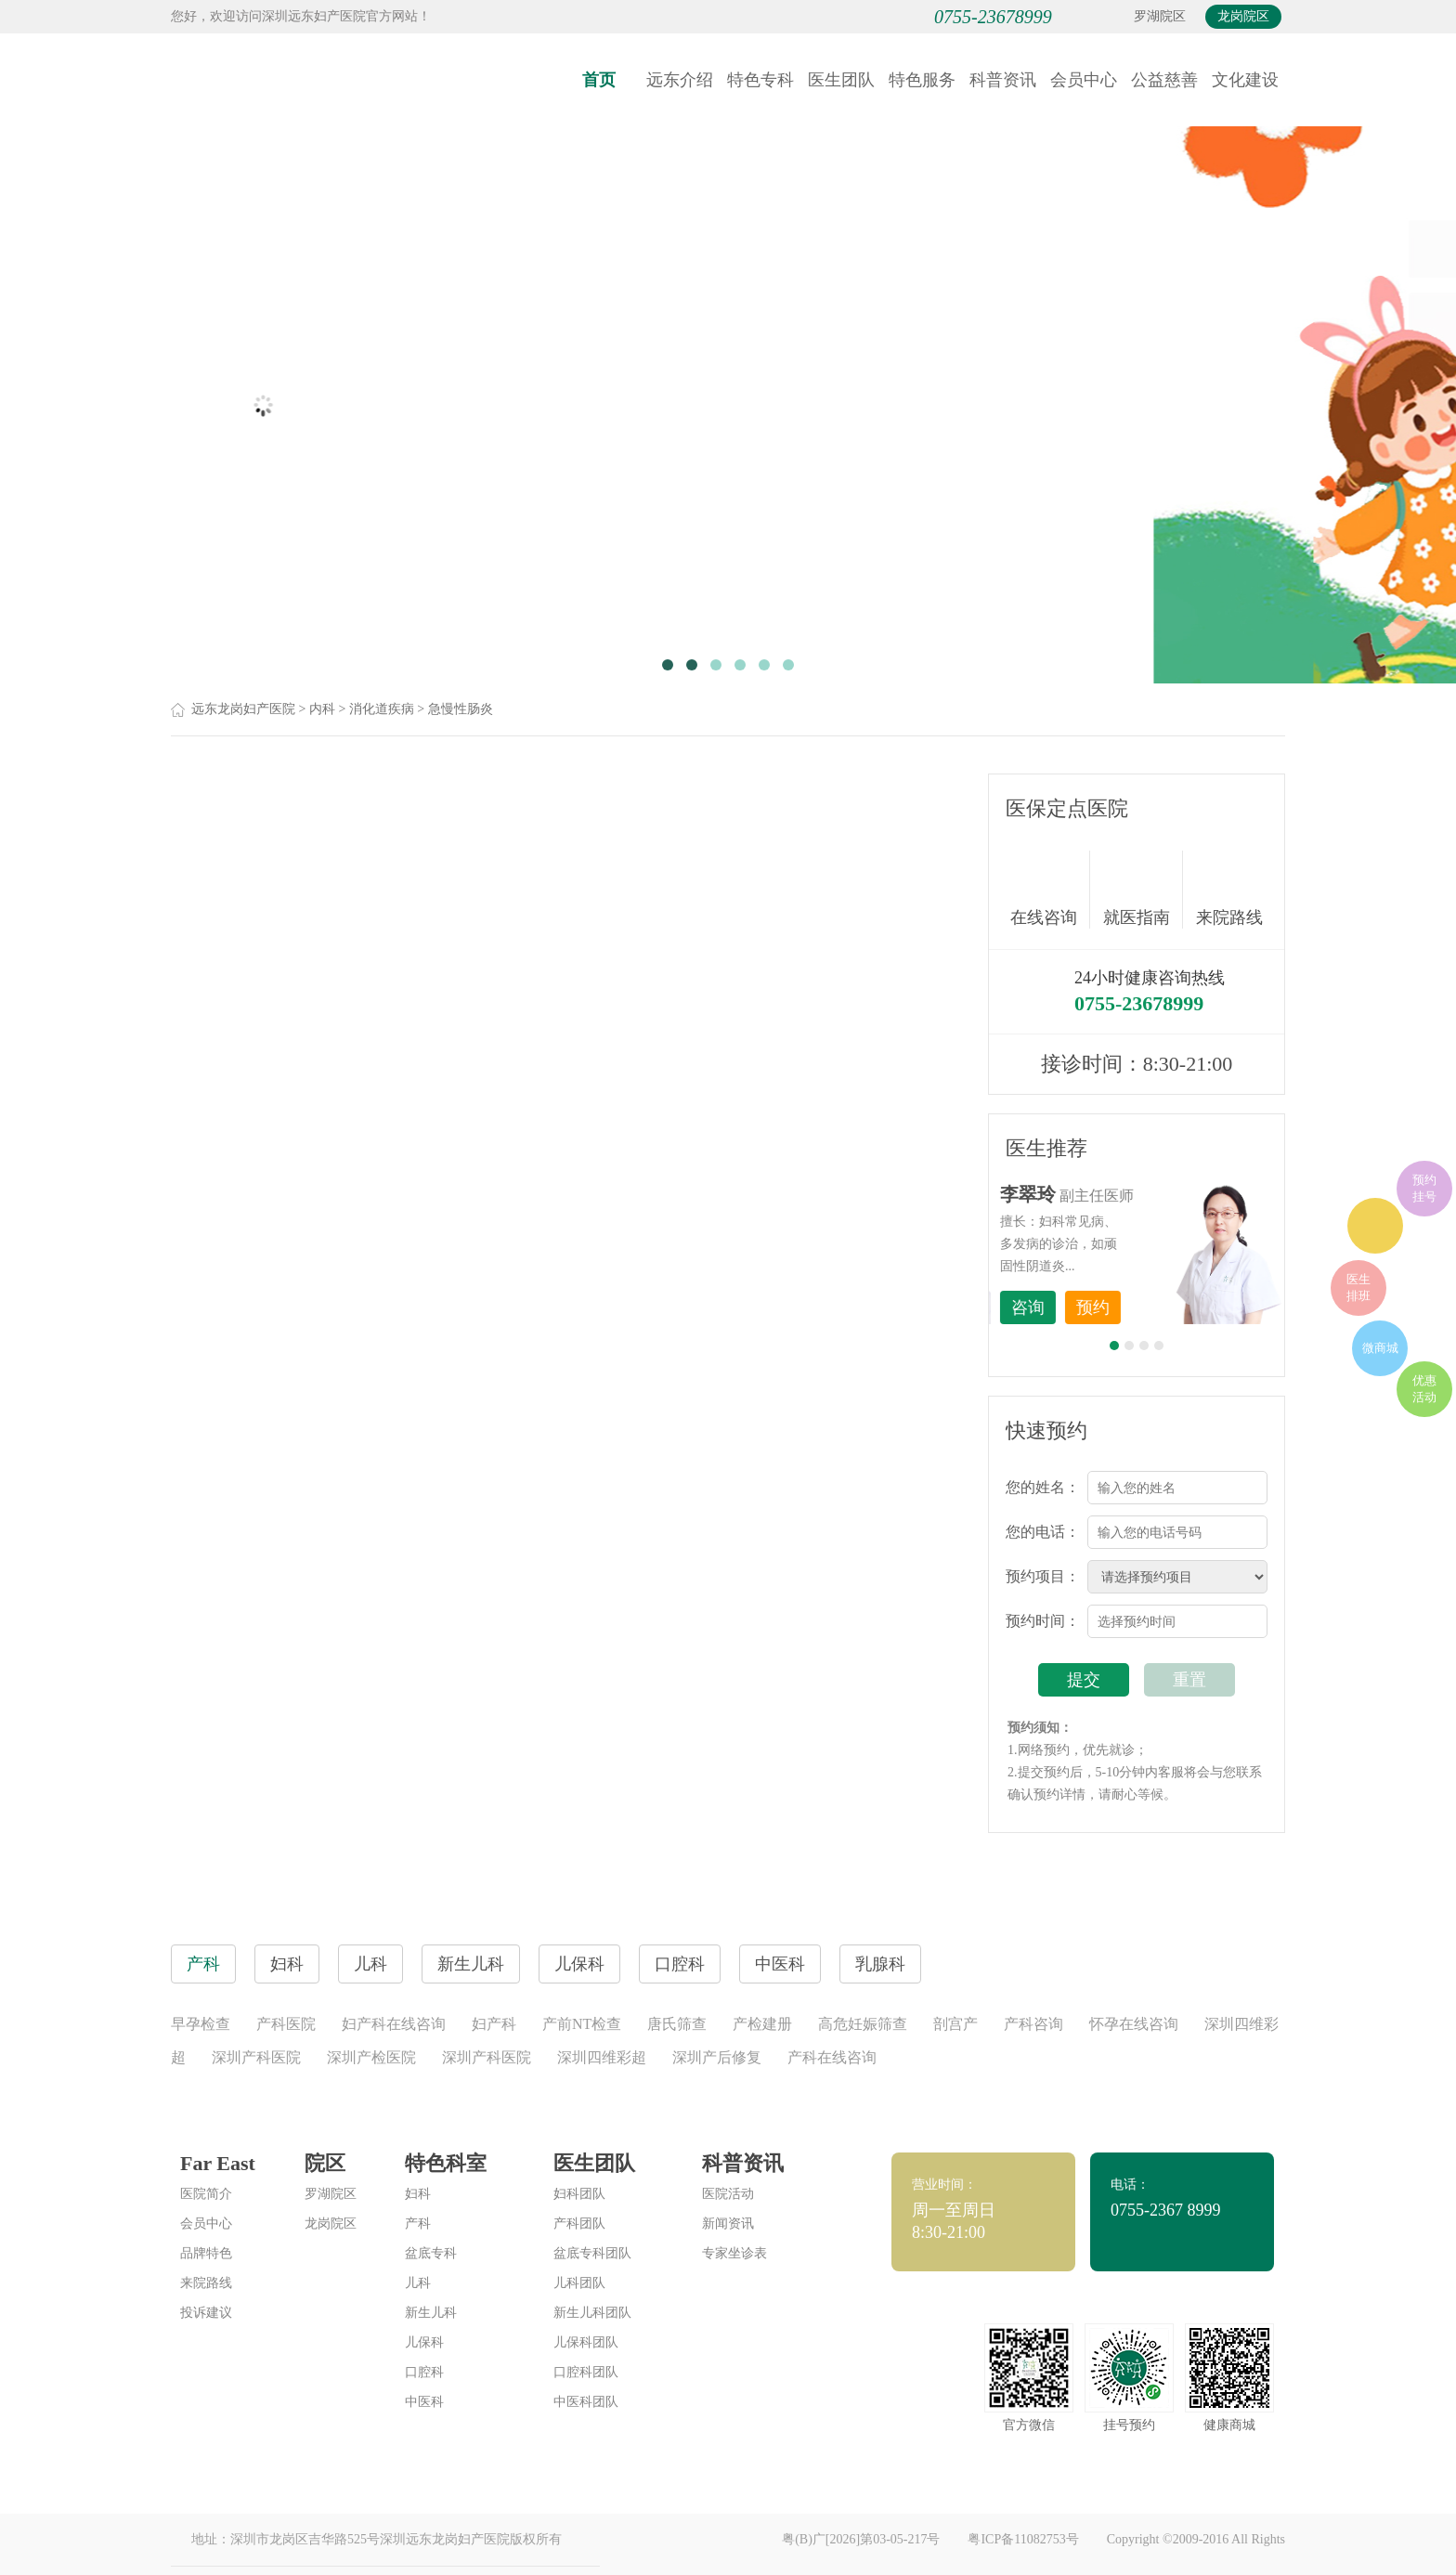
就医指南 (1143, 890)
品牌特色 (206, 2253)
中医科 (424, 2402)
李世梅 (1165, 1194)
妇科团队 (579, 2194)
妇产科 (494, 2024)
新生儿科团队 (592, 2313)
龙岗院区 (1243, 16)
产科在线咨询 (832, 2057)
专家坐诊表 (734, 2253)
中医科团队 (585, 2402)
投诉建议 (206, 2313)
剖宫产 (955, 2024)
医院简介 (206, 2194)
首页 (599, 80)
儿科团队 (579, 2283)
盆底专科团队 (592, 2253)
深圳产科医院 (256, 2057)
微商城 (1380, 1348)
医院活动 (728, 2194)
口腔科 (424, 2372)
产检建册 (762, 2024)
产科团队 (579, 2223)
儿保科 (424, 2342)
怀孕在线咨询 (1133, 2024)
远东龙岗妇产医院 (243, 709)
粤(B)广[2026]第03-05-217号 (861, 2539)
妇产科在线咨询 (394, 2024)
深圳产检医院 (371, 2057)
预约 (1230, 1307)
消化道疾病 (381, 709)
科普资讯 (1002, 80)
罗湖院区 (1160, 16)
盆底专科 (431, 2253)
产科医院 (286, 2024)
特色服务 (922, 80)
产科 (418, 2223)
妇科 (418, 2194)
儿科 (418, 2283)
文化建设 (1245, 80)
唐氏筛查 (677, 2024)
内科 (322, 709)
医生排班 (1358, 1287)
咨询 (1165, 1307)
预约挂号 (1424, 1188)
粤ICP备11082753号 (1023, 2539)
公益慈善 (1164, 80)
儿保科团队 (585, 2342)
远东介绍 (679, 80)
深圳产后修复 (716, 2057)
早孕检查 (200, 2024)
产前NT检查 (581, 2024)
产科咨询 (1033, 2024)
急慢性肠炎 (460, 709)
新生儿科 (431, 2313)
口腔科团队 (585, 2372)
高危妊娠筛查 (862, 2024)
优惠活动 (1424, 1388)
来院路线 (1229, 892)
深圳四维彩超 (601, 2057)
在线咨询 (1050, 890)
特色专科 (760, 80)
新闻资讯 (728, 2223)
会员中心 (1083, 80)
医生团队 (841, 80)
